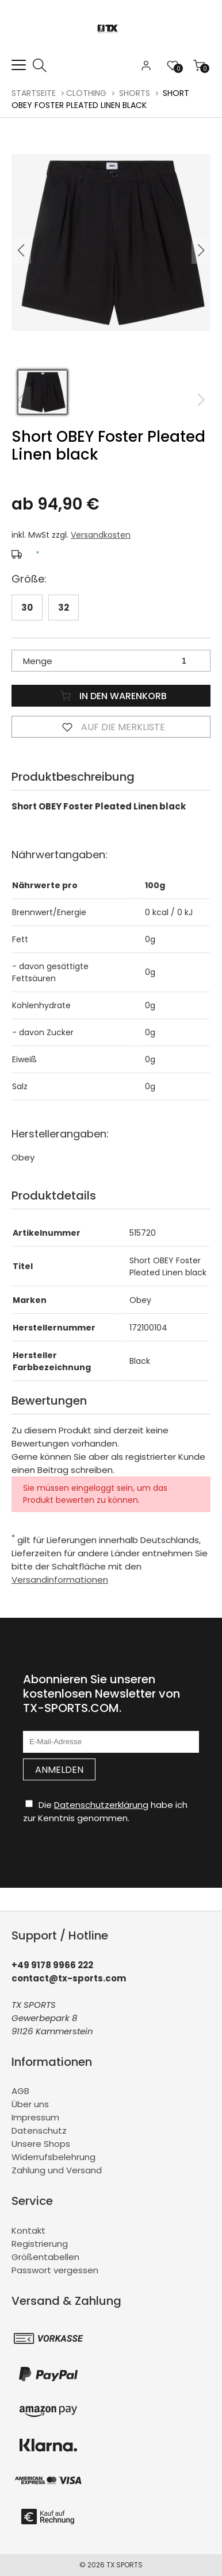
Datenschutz (39, 2130)
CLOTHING (86, 93)
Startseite (34, 93)
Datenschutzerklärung (101, 1805)
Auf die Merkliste (111, 727)
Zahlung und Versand (57, 2170)
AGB (20, 2091)
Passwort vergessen (55, 2270)
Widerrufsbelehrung (53, 2157)
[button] (201, 250)
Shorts (134, 93)
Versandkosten (101, 535)
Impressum (35, 2117)
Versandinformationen (60, 1580)
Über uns (30, 2104)
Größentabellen (45, 2257)
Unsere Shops (41, 2144)
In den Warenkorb (111, 696)
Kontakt (28, 2230)
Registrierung (40, 2244)
